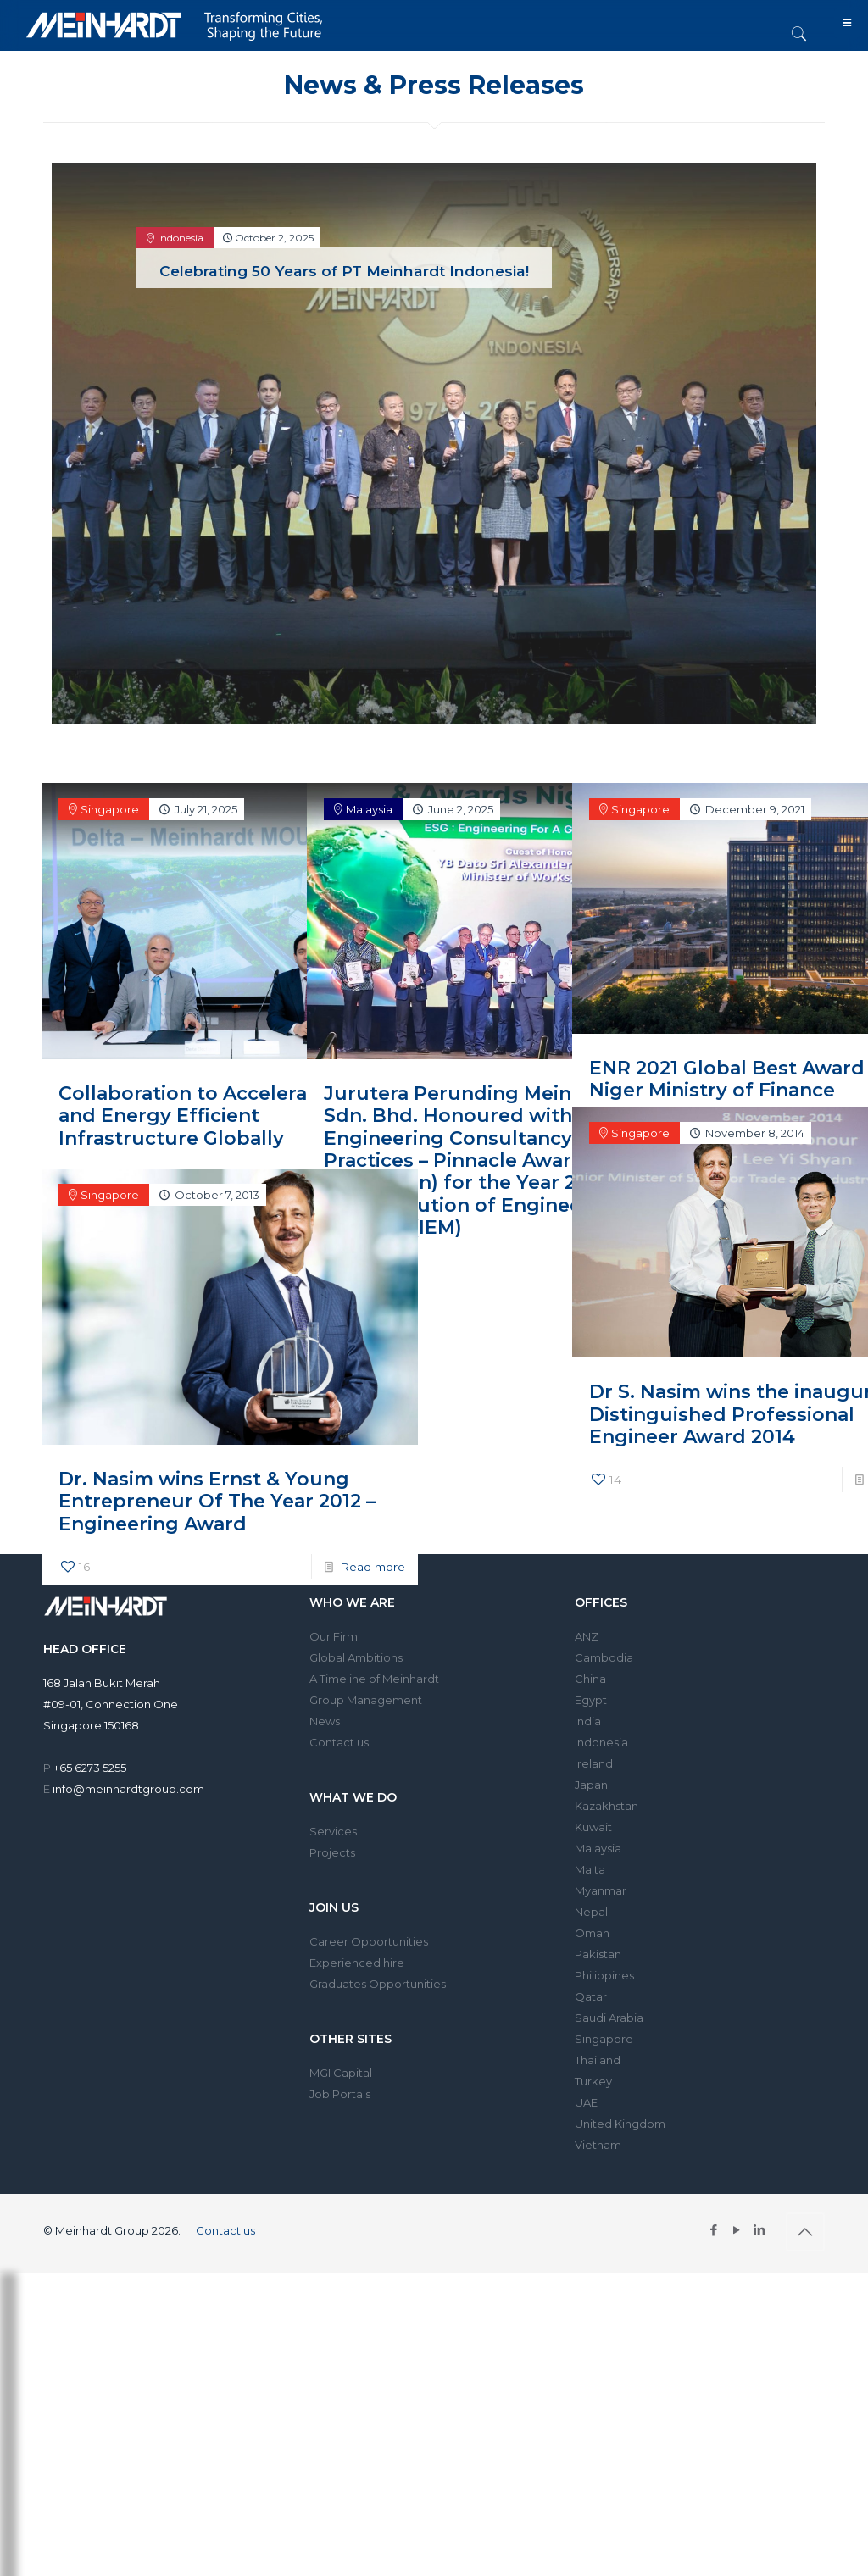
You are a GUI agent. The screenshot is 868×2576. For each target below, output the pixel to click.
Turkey (593, 2081)
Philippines (604, 1975)
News (324, 1721)
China (590, 1678)
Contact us (339, 1742)
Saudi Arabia (609, 2017)
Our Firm (333, 1636)
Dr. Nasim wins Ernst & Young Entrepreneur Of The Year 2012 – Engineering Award (163, 1430)
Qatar (591, 1996)
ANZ (586, 1636)
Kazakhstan (606, 1806)
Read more (247, 1133)
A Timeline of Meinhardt (374, 1678)
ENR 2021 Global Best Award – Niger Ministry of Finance (694, 1006)
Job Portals (339, 2094)
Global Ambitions (356, 1657)
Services (333, 1831)
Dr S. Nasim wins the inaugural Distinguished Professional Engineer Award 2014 (694, 1352)
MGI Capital (340, 2072)
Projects (332, 1852)
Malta (590, 1869)
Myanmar (600, 1890)
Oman (592, 1933)
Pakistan (598, 1954)
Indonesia (601, 1742)
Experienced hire (356, 1962)
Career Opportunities (368, 1941)
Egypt (591, 1700)
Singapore (604, 2039)
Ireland (594, 1763)
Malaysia (598, 1848)
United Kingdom (620, 2123)
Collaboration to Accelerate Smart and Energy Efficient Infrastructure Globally (165, 1045)
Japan (591, 1784)
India (588, 1721)
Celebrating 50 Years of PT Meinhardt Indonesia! (344, 271)
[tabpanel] (433, 449)
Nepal (591, 1911)
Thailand (597, 2060)
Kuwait (593, 1827)
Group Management (365, 1700)
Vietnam (598, 2144)
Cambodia (604, 1657)
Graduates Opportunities (377, 1983)
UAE (586, 2102)
